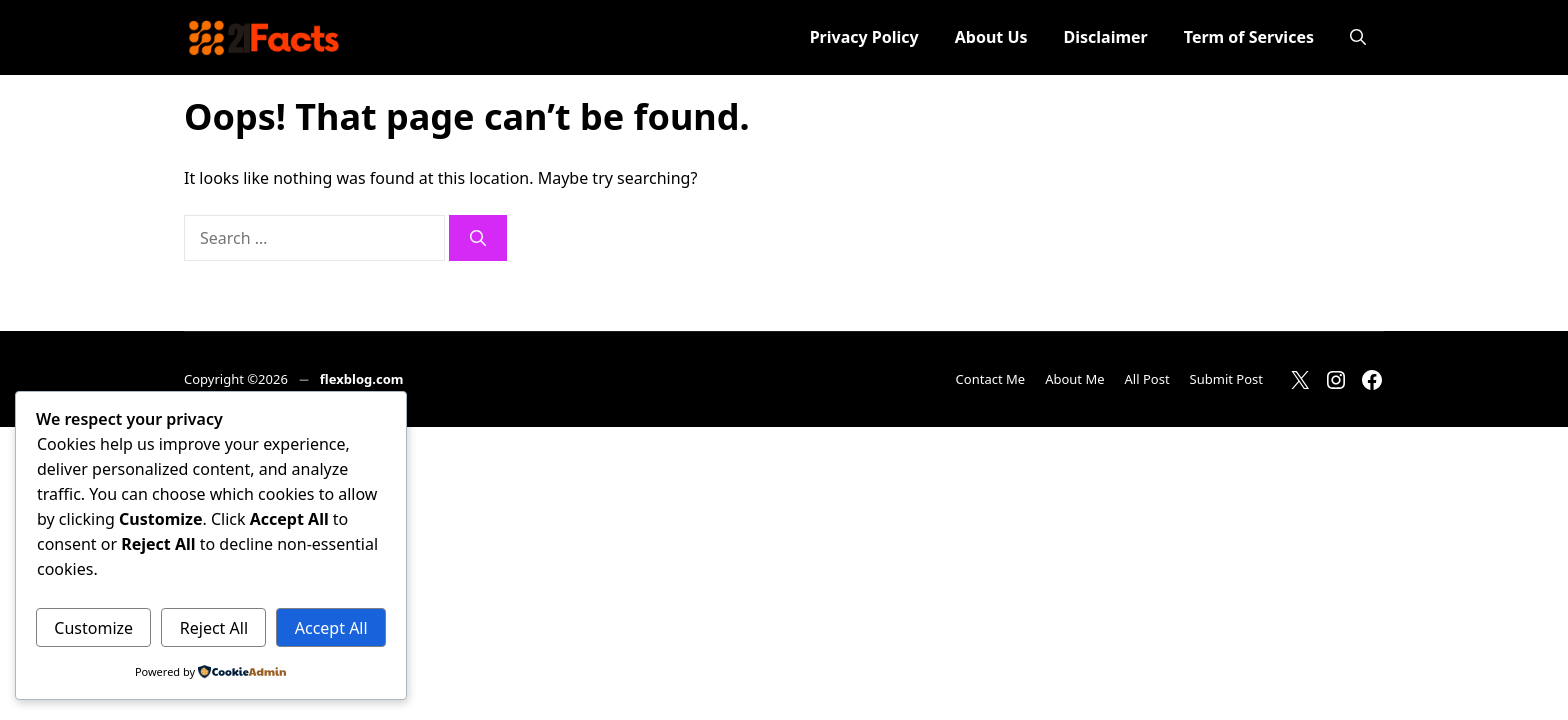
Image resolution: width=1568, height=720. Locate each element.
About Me (1074, 379)
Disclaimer (1106, 37)
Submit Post (1226, 379)
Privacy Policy (864, 37)
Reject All (214, 628)
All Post (1147, 379)
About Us (991, 37)
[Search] (478, 238)
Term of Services (1249, 37)
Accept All (331, 628)
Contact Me (991, 379)
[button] (1358, 37)
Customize (93, 628)
